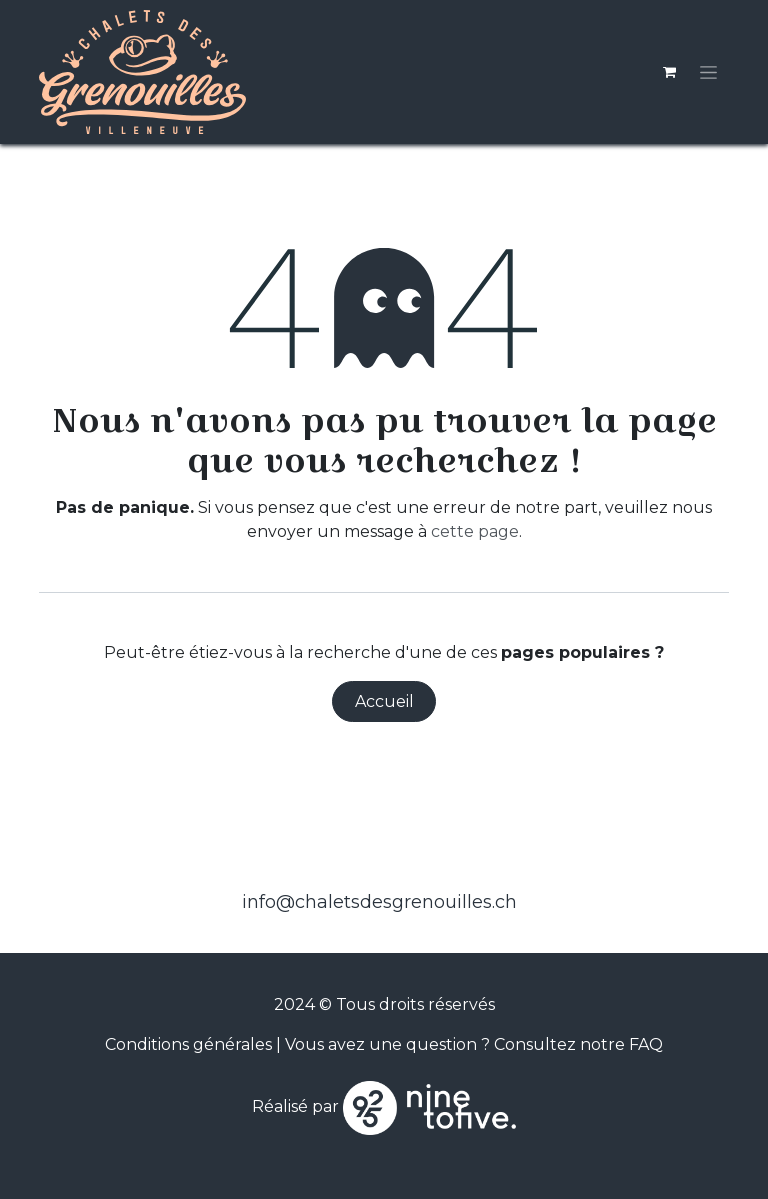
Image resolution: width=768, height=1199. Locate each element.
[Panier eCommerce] (669, 72)
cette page (475, 531)
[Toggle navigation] (708, 72)
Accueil (384, 701)
